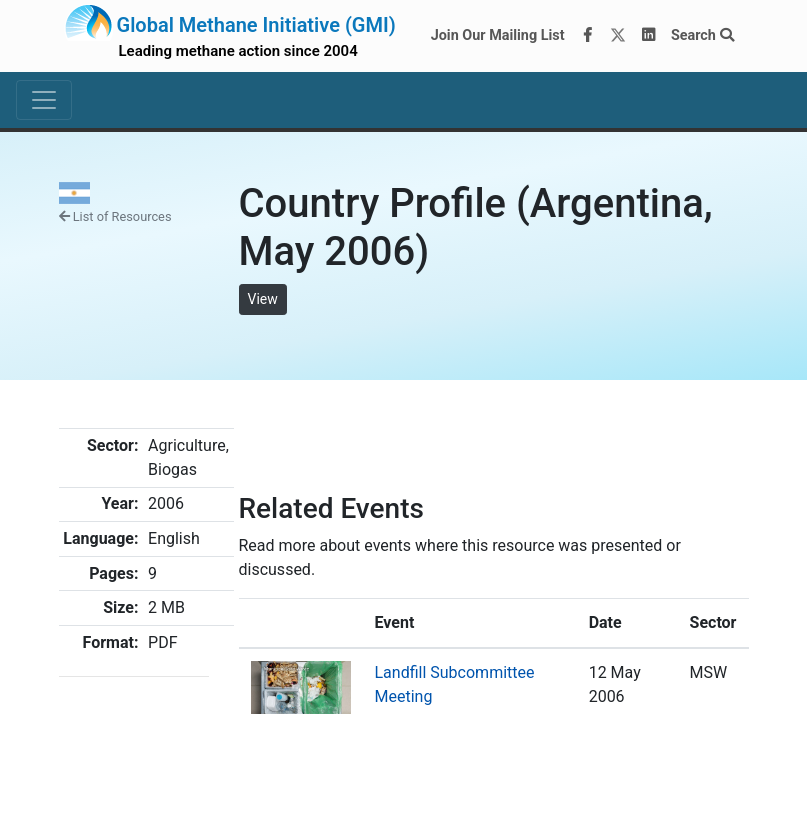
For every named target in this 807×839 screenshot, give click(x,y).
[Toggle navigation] (44, 100)
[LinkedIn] (648, 36)
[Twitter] (618, 36)
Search (702, 35)
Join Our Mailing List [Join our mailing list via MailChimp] (498, 35)
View (263, 299)
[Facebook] (587, 36)
